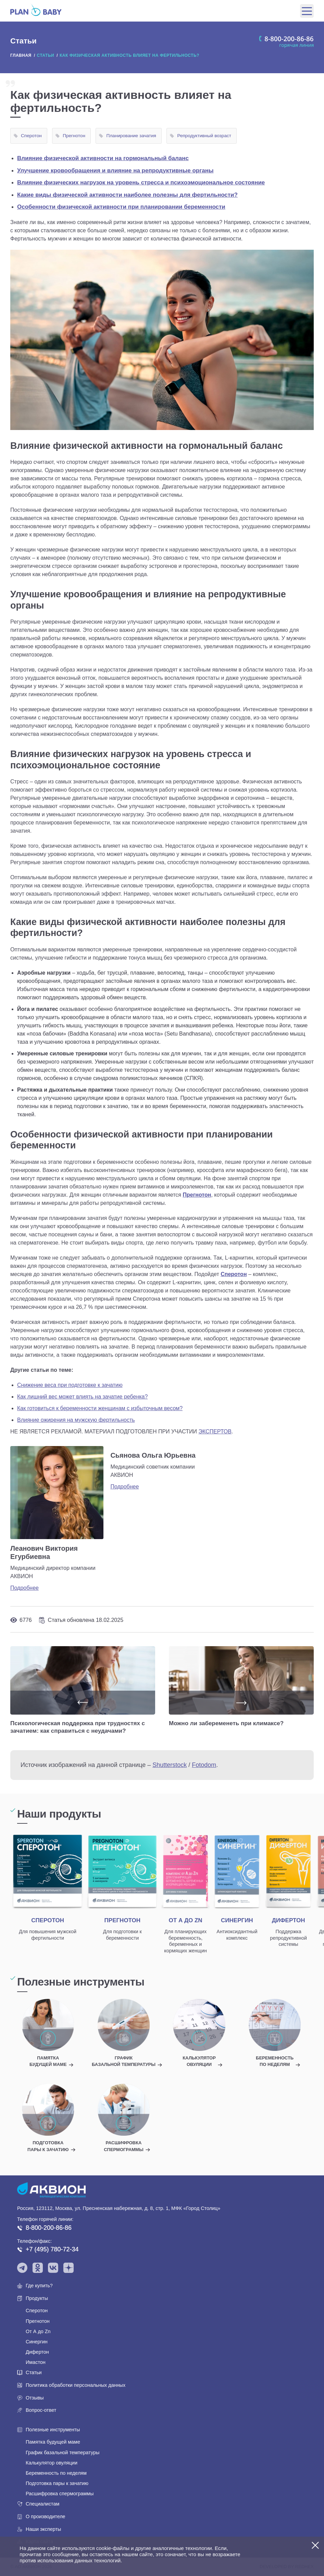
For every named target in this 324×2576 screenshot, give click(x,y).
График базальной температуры (62, 2452)
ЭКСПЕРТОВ (215, 1431)
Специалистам (42, 2504)
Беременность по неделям (56, 2473)
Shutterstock (169, 1764)
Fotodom (204, 1764)
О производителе (45, 2516)
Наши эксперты (43, 2529)
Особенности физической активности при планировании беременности (121, 207)
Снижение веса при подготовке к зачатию (70, 1385)
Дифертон (37, 2352)
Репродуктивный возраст (204, 135)
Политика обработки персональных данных (75, 2385)
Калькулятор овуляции (51, 2463)
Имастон (36, 2362)
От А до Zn (38, 2331)
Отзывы (35, 2398)
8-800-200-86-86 (49, 2227)
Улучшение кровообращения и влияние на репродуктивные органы (115, 170)
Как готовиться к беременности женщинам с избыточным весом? (100, 1408)
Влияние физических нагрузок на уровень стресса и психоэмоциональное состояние (141, 182)
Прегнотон (74, 135)
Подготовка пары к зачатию (57, 2483)
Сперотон (31, 135)
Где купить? (39, 2285)
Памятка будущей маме (53, 2442)
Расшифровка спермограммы (60, 2493)
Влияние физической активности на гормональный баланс (103, 158)
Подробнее (24, 1588)
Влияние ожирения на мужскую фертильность (76, 1420)
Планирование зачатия (131, 135)
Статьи (34, 2372)
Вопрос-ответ (41, 2410)
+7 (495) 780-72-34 (52, 2249)
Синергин (37, 2341)
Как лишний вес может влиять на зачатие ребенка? (82, 1397)
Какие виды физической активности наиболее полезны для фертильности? (127, 195)
